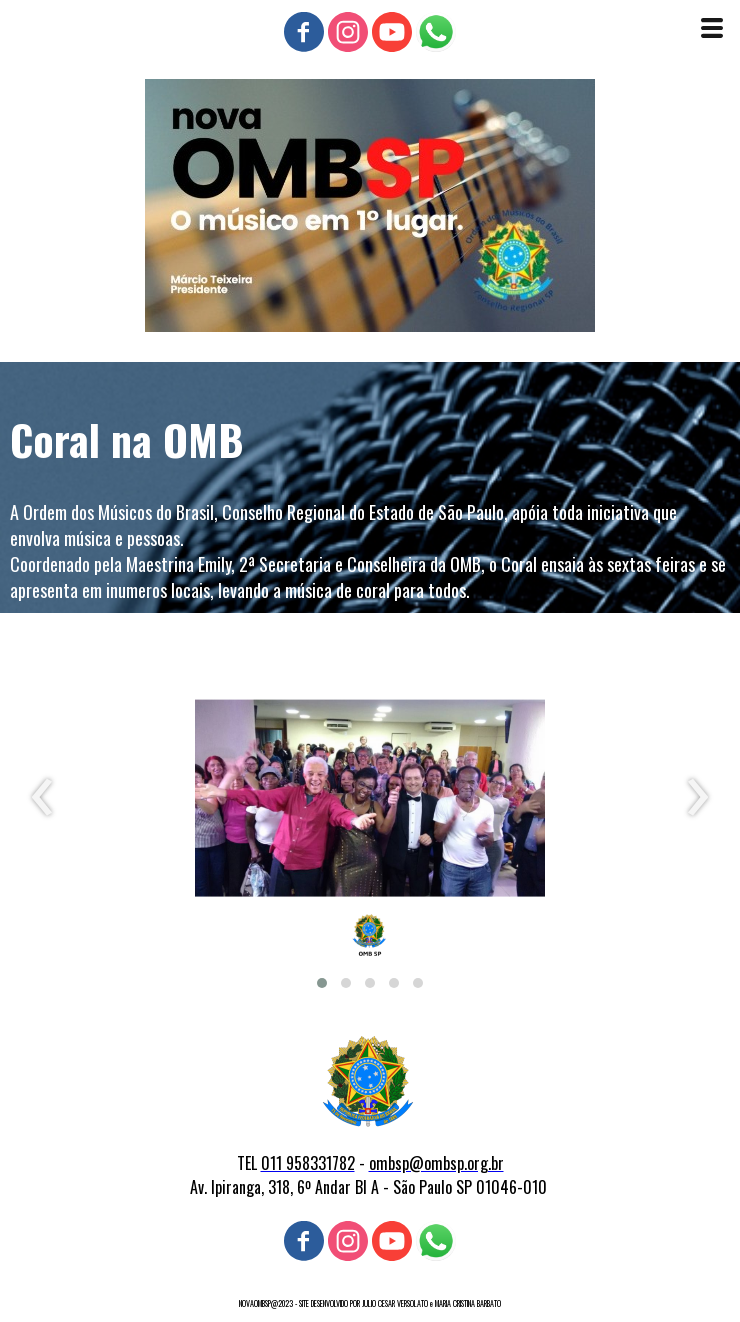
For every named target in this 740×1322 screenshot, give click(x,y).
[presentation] (42, 798)
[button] (322, 983)
